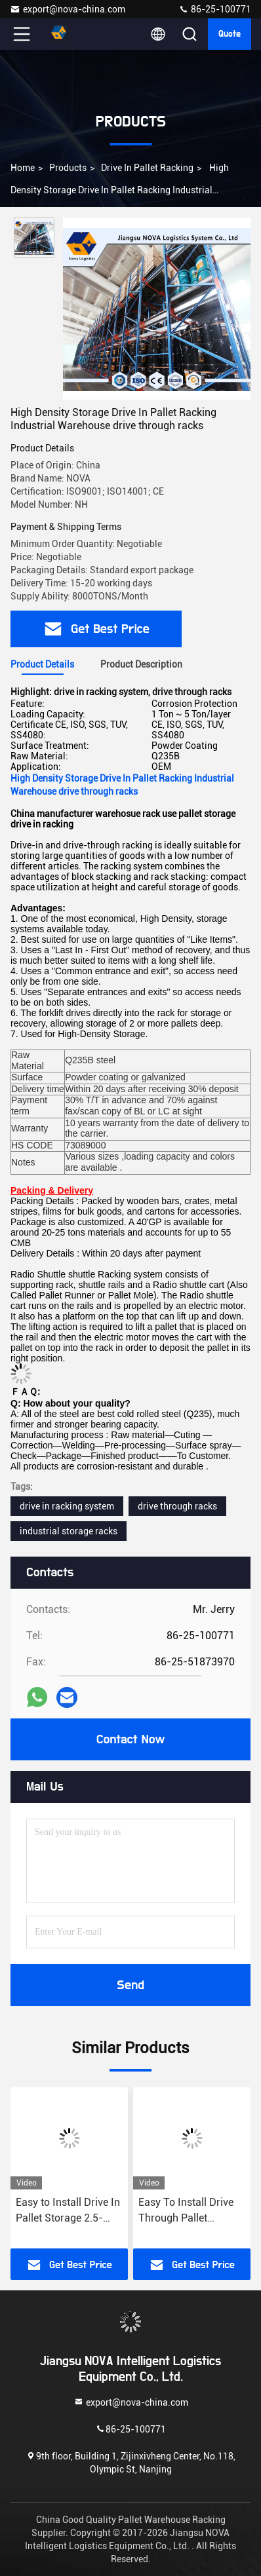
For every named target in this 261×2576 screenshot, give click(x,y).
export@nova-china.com (67, 9)
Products (68, 167)
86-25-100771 (214, 9)
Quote (229, 34)
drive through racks (177, 1506)
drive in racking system (67, 1506)
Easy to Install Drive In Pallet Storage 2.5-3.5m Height (186, 2211)
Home (22, 167)
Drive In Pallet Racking (147, 167)
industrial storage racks (68, 1531)
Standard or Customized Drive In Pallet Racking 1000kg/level (58, 2211)
